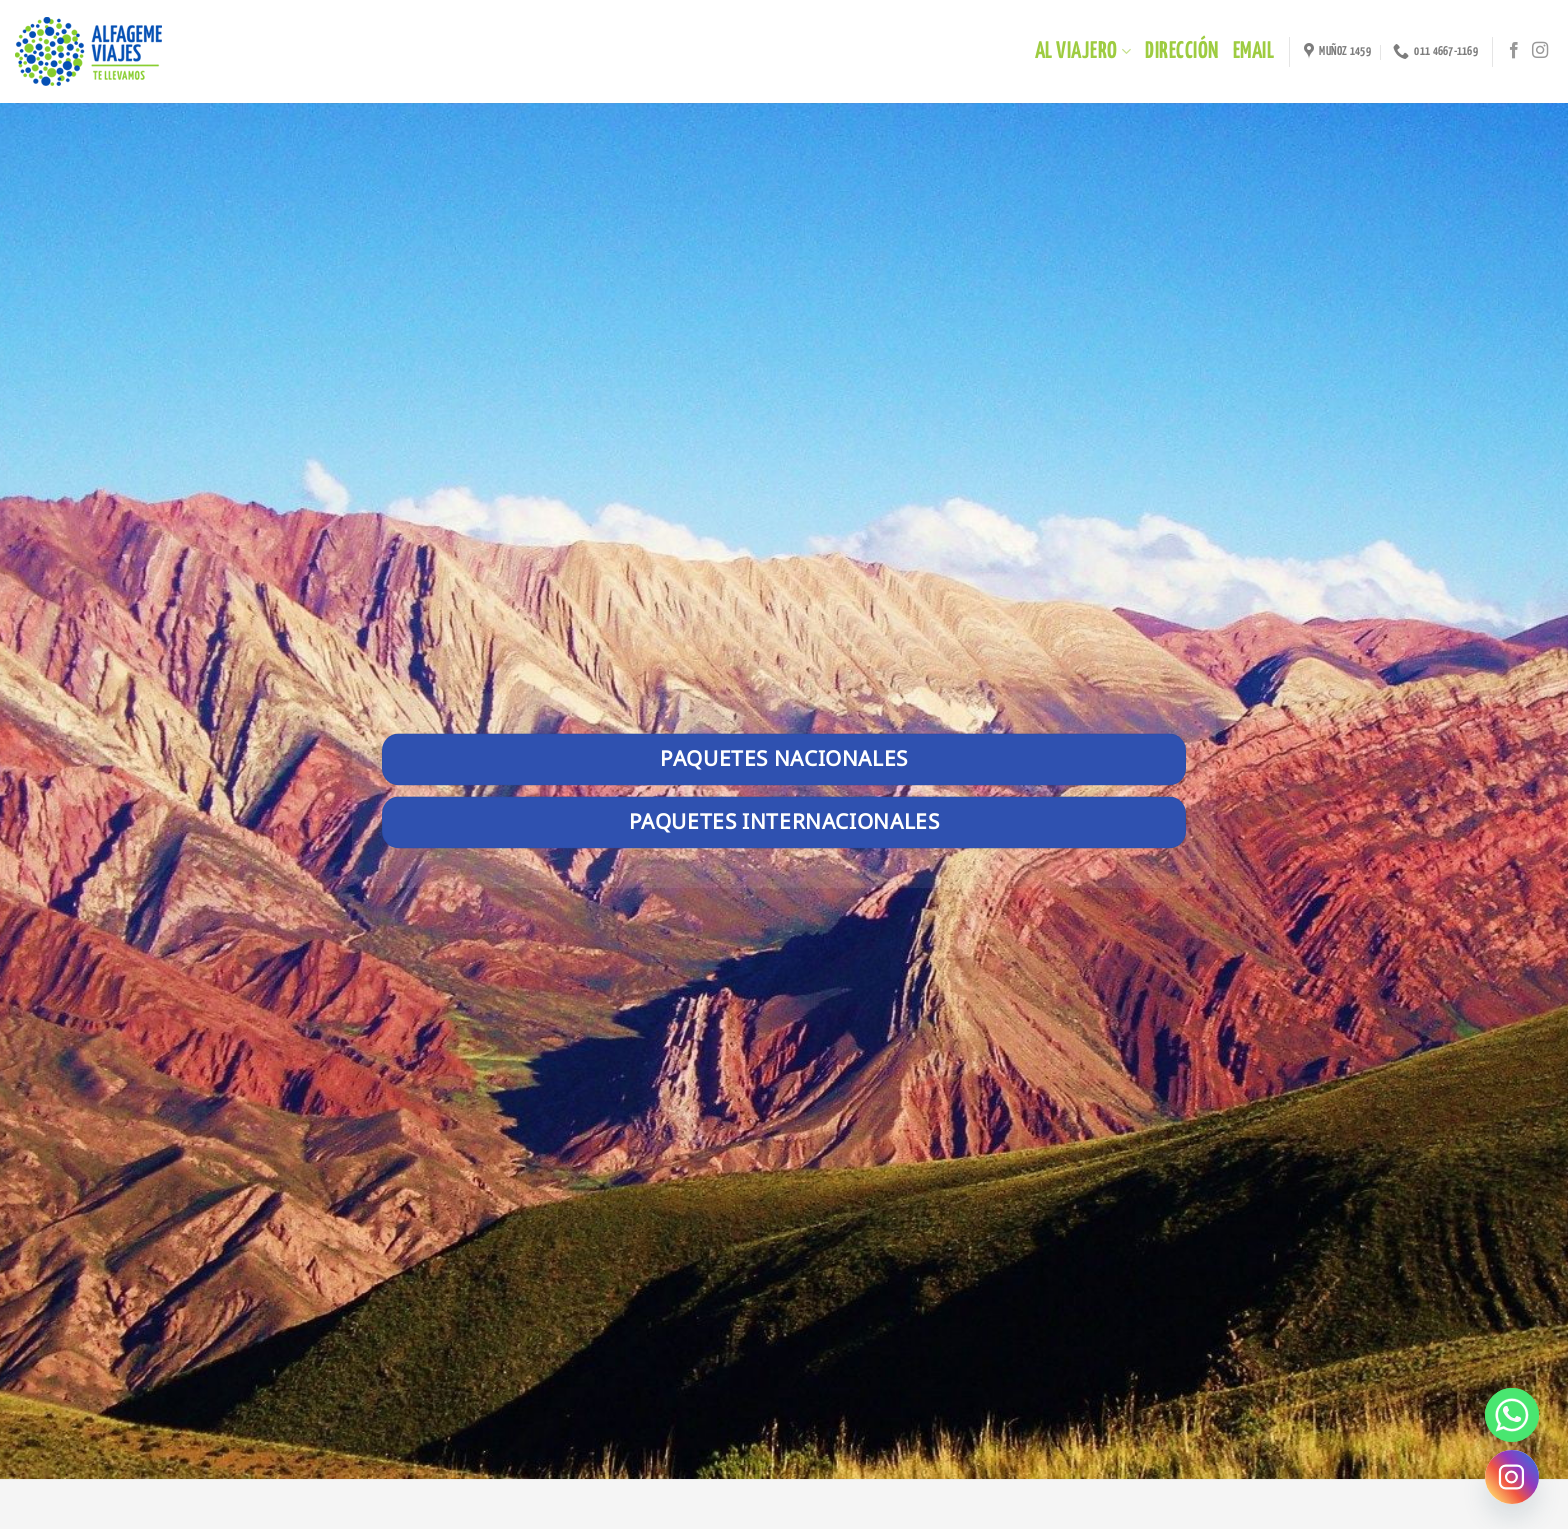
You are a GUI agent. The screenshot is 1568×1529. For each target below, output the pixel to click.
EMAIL (1253, 51)
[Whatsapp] (1512, 1415)
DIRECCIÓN (1181, 51)
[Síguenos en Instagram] (1540, 51)
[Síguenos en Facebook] (1514, 51)
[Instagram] (1512, 1477)
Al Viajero (1083, 51)
